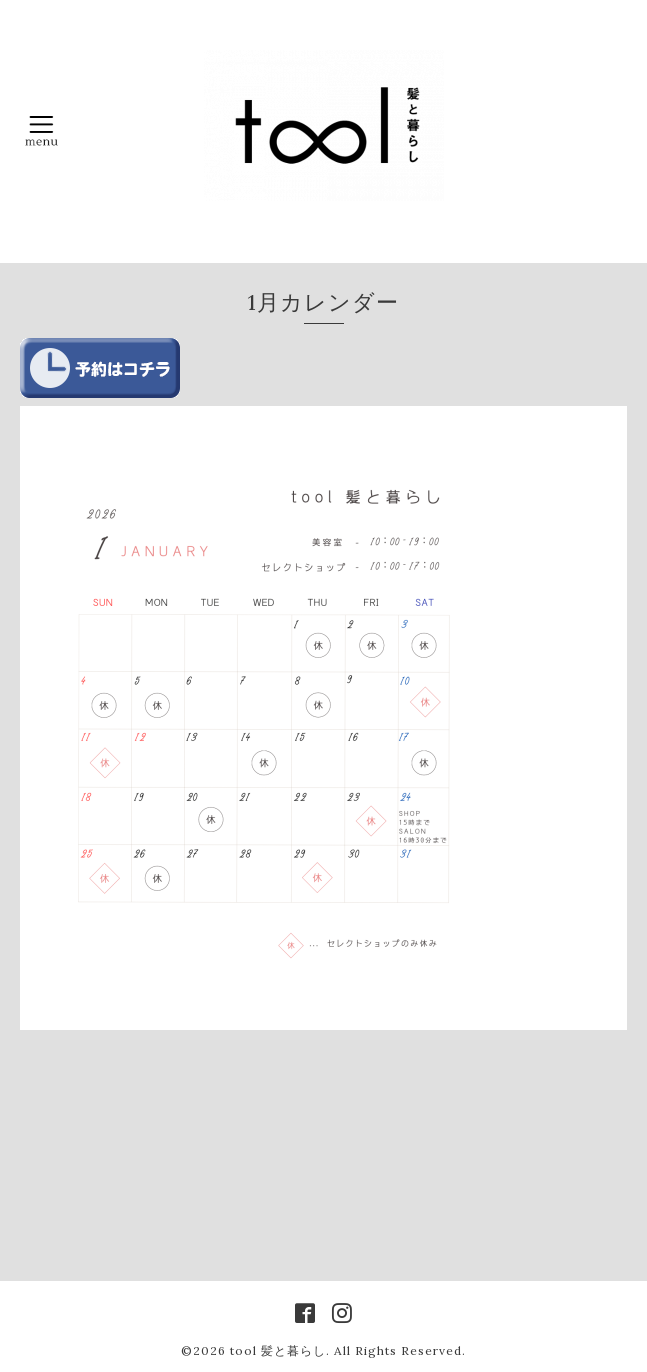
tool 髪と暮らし (278, 1350)
